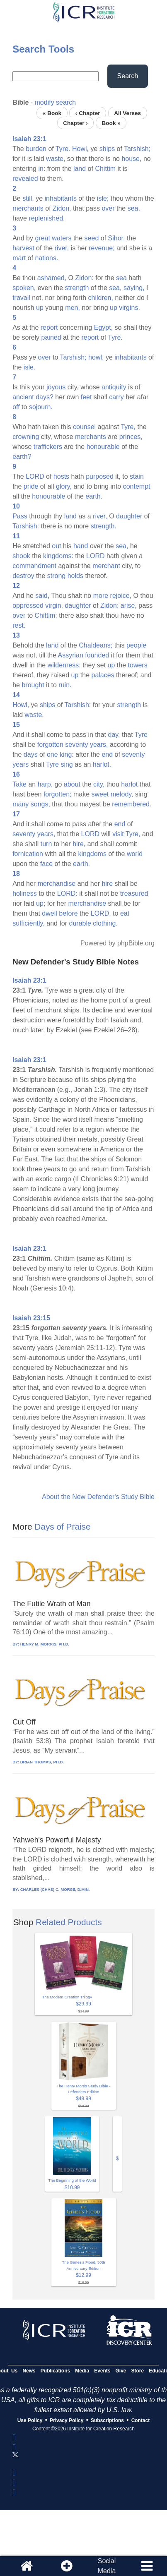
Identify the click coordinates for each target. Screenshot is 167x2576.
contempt (136, 486)
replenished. (47, 218)
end (107, 754)
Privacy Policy (66, 2420)
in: (41, 168)
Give (121, 2371)
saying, (134, 287)
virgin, (54, 605)
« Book (52, 113)
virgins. (129, 307)
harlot (129, 784)
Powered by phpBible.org (117, 943)
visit (118, 833)
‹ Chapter (87, 113)
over (108, 208)
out (56, 545)
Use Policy (30, 2420)
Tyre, (128, 426)
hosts (61, 476)
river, (62, 248)
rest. (18, 625)
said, (42, 595)
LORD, (101, 913)
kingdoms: (58, 555)
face (46, 863)
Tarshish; (137, 148)
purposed (100, 476)
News (28, 2371)
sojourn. (41, 406)
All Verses (127, 113)
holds (75, 575)
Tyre (141, 734)
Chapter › (75, 123)
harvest (23, 248)
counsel (84, 426)
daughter (129, 516)
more (100, 595)
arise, (129, 605)
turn (46, 843)
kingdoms (92, 853)
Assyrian (70, 655)
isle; (103, 198)
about (72, 784)
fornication (27, 853)
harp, (45, 784)
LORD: (67, 893)
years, (99, 744)
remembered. (131, 804)
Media (82, 2371)
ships (107, 148)
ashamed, (51, 277)
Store (137, 2371)
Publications (55, 2371)
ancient (23, 397)
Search (127, 75)
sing (67, 764)
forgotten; (58, 794)
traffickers (48, 446)
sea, (134, 208)
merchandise (57, 883)
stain (137, 476)
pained (51, 337)
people (136, 645)
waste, (55, 158)
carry (116, 397)
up (40, 307)
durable (80, 923)
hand (80, 545)
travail (21, 297)
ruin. (64, 684)
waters (61, 238)
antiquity (114, 387)
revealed (25, 178)
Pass (19, 516)
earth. (93, 496)
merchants (28, 208)
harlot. (102, 764)
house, (131, 158)
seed (92, 238)
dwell (49, 913)
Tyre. (63, 148)
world (135, 853)
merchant (106, 565)
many (20, 804)
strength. (103, 526)
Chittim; (46, 615)
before (68, 913)
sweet (100, 794)
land (79, 168)
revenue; (101, 248)
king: (67, 754)
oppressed (28, 605)
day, (114, 734)
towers (138, 665)
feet (86, 397)
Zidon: (84, 277)
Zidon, (62, 208)
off (16, 406)
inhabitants (61, 198)
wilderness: (64, 665)
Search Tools (43, 49)
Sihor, (116, 238)
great (42, 238)
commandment (34, 565)
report (49, 327)
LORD (35, 476)
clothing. (105, 923)
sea (121, 277)
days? (44, 397)
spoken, (24, 287)
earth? (21, 456)
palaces (103, 675)
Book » (111, 123)
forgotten (50, 744)
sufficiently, (28, 923)
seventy (76, 744)
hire (107, 883)
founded (97, 655)
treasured (134, 893)
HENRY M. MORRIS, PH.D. (44, 1644)
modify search (55, 102)
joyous (55, 387)
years (20, 764)
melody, (122, 794)
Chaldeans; (95, 645)
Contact (140, 2420)
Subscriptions (107, 2420)
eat (124, 913)
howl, (96, 357)
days (31, 754)
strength (77, 287)
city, (98, 784)
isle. (29, 367)
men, (72, 307)
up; (40, 903)
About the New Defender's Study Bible (98, 1496)
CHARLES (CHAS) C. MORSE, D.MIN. (55, 1889)
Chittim (105, 168)
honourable (103, 446)
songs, (40, 804)
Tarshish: (25, 526)
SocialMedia (107, 2565)
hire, (79, 843)
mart (19, 257)
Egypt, (103, 327)
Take (19, 784)
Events (102, 2371)
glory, (64, 486)
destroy (23, 575)
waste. (34, 714)
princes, (131, 436)
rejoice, (121, 595)
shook (21, 555)
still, (28, 198)
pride (31, 486)
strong (56, 575)
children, (100, 297)
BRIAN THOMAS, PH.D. (42, 1762)
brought (33, 684)
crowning (25, 436)
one (52, 754)
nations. (46, 257)
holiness (24, 893)
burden (36, 148)
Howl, (80, 148)
